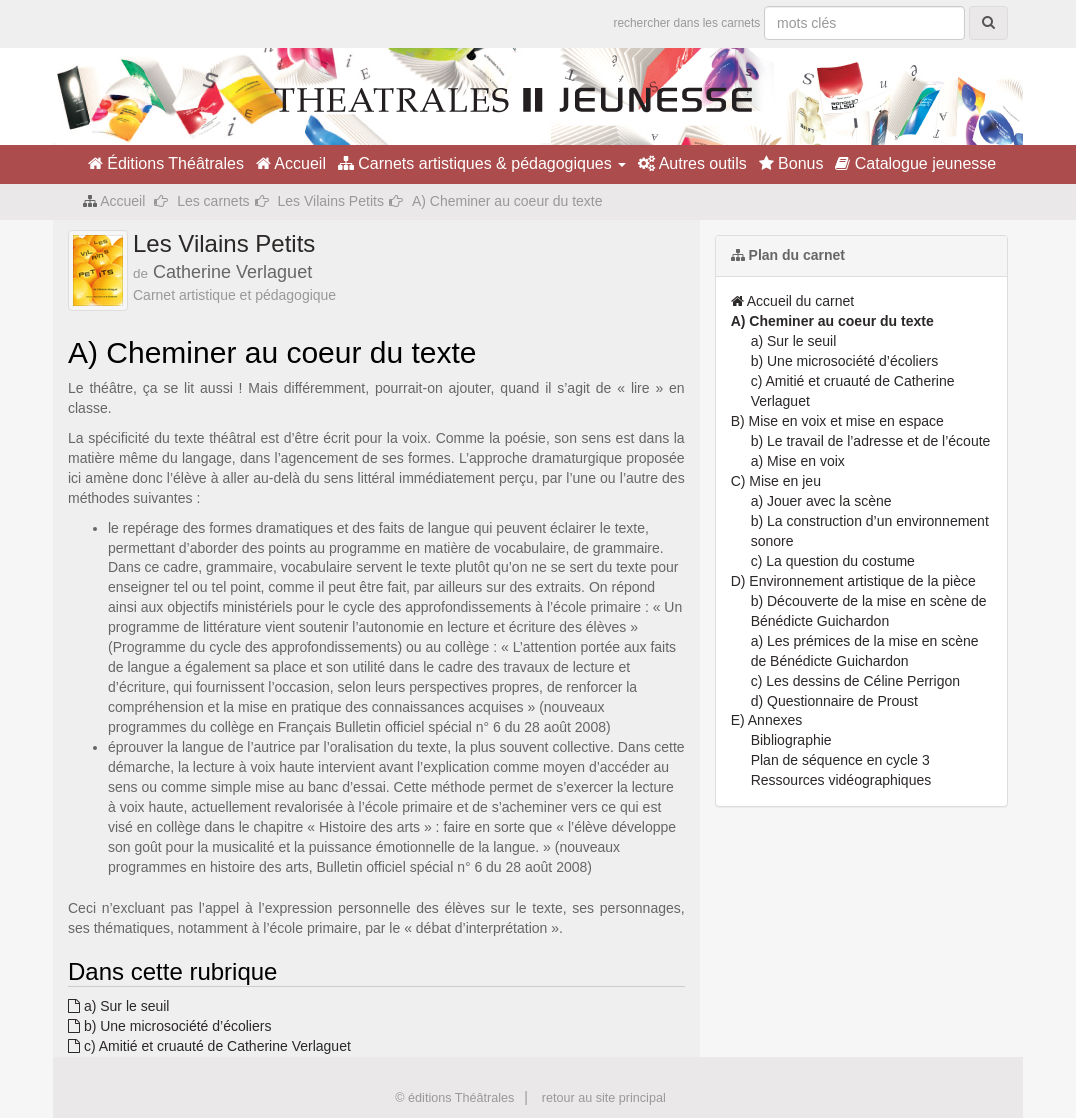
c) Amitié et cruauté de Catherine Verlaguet (209, 1046)
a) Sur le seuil (118, 1006)
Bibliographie (791, 740)
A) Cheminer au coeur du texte (832, 321)
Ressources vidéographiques (841, 780)
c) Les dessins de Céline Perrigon (855, 681)
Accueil (291, 163)
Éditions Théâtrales (166, 163)
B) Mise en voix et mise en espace (837, 421)
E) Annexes (767, 720)
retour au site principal (604, 1098)
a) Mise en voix (798, 461)
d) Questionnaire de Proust (834, 701)
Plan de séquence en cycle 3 (840, 760)
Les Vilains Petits (331, 201)
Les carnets (213, 201)
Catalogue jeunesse (915, 163)
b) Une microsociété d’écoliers (169, 1026)
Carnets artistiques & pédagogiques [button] (482, 163)
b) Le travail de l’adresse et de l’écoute (871, 441)
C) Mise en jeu (776, 481)
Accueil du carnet (793, 301)
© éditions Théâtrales (454, 1098)
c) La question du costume (833, 561)
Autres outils (692, 163)
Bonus (791, 163)
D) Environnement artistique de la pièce (853, 581)
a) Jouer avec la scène (821, 501)
